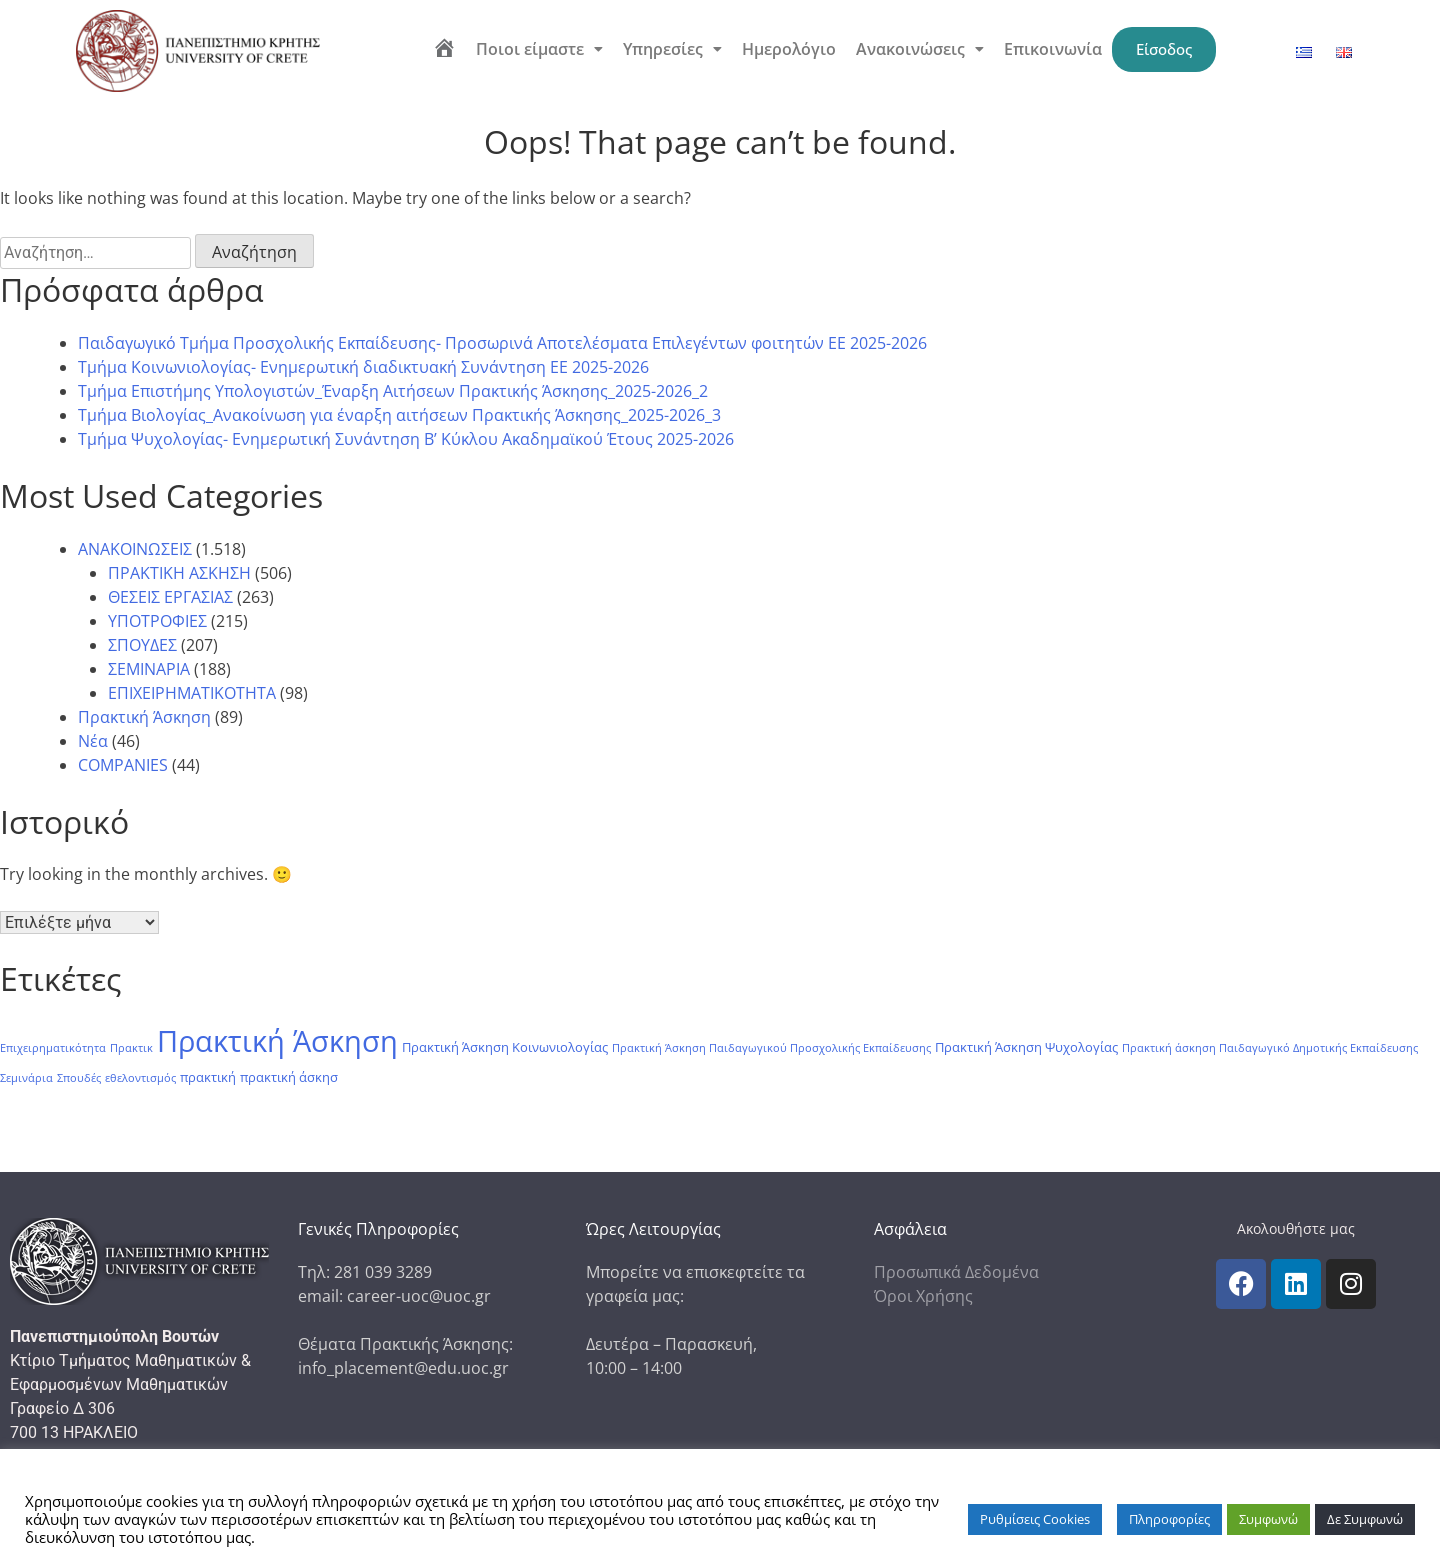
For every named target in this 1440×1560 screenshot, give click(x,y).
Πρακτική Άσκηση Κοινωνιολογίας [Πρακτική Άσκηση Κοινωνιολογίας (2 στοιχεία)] (505, 1047)
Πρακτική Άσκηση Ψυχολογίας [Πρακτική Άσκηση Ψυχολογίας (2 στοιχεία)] (1026, 1047)
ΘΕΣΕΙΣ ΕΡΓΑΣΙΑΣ (170, 597)
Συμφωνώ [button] (1268, 1519)
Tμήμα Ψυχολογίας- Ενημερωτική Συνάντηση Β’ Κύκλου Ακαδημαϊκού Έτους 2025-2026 (406, 439)
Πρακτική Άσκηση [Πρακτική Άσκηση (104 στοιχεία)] (277, 1041)
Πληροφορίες (1169, 1519)
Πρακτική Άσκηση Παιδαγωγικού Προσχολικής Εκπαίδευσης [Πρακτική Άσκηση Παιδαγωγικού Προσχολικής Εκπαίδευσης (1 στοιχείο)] (771, 1048)
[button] (538, 49)
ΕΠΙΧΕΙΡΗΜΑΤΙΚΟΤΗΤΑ (192, 693)
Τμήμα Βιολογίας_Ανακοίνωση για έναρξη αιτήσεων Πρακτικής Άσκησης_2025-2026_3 (399, 415)
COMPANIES (123, 765)
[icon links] (1241, 1284)
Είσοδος (1164, 49)
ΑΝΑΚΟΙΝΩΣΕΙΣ (135, 549)
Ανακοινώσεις (919, 49)
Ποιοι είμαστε (538, 49)
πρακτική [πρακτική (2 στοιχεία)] (208, 1077)
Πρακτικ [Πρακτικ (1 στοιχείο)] (131, 1048)
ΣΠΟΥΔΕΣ (142, 645)
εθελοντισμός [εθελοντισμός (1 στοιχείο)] (140, 1078)
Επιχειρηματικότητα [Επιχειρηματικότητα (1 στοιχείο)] (53, 1048)
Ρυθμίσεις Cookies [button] (1035, 1519)
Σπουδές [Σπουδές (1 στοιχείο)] (79, 1078)
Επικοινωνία (1052, 49)
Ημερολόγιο (788, 49)
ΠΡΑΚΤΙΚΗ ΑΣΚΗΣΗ (179, 573)
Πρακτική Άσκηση (144, 717)
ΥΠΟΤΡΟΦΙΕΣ (157, 621)
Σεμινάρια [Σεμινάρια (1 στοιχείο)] (26, 1078)
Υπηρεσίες (671, 49)
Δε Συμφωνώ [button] (1365, 1519)
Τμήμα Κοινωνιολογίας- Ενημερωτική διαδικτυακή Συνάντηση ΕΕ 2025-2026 (363, 367)
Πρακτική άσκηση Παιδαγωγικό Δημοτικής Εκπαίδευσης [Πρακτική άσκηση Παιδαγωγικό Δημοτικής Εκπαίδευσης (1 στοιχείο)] (1270, 1048)
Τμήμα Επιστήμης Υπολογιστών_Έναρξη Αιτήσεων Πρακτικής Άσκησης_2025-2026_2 (393, 391)
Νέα (93, 741)
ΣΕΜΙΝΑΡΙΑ (149, 669)
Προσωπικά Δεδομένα (956, 1272)
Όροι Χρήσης (923, 1296)
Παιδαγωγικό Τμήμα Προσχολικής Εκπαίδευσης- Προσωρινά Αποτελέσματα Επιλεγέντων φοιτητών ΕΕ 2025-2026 (502, 343)
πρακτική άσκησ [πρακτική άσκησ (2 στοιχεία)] (289, 1077)
